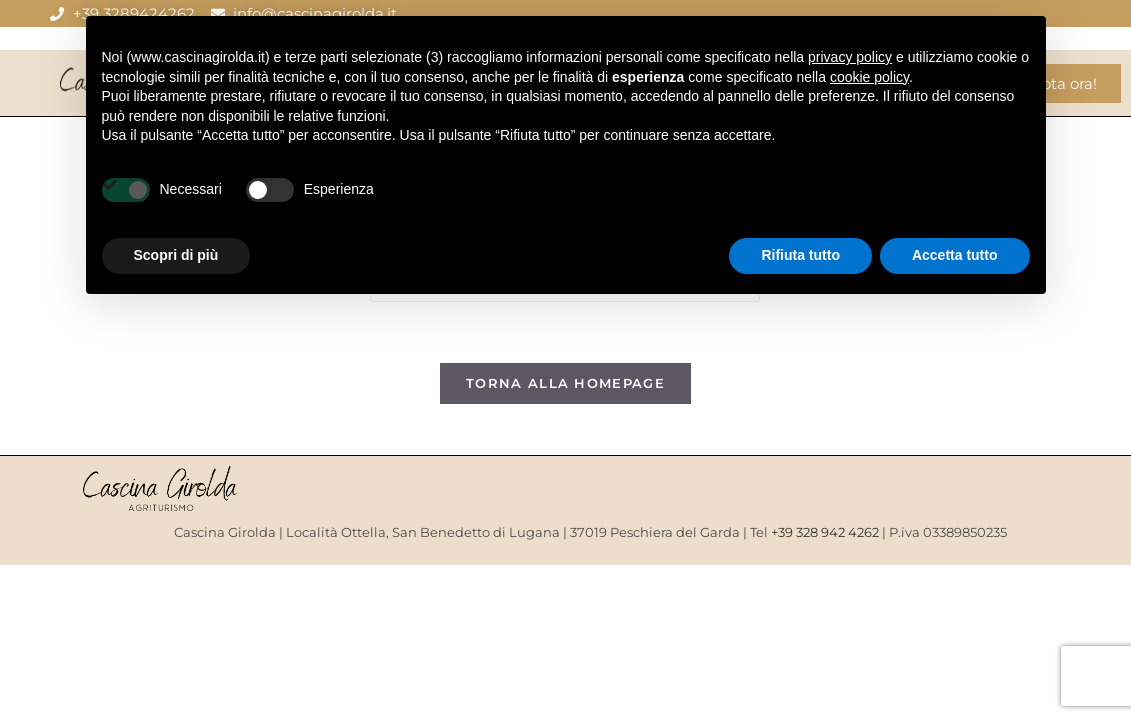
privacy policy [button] (850, 57)
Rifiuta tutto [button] (800, 255)
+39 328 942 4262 (825, 532)
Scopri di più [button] (176, 255)
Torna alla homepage (565, 383)
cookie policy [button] (869, 77)
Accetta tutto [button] (955, 255)
